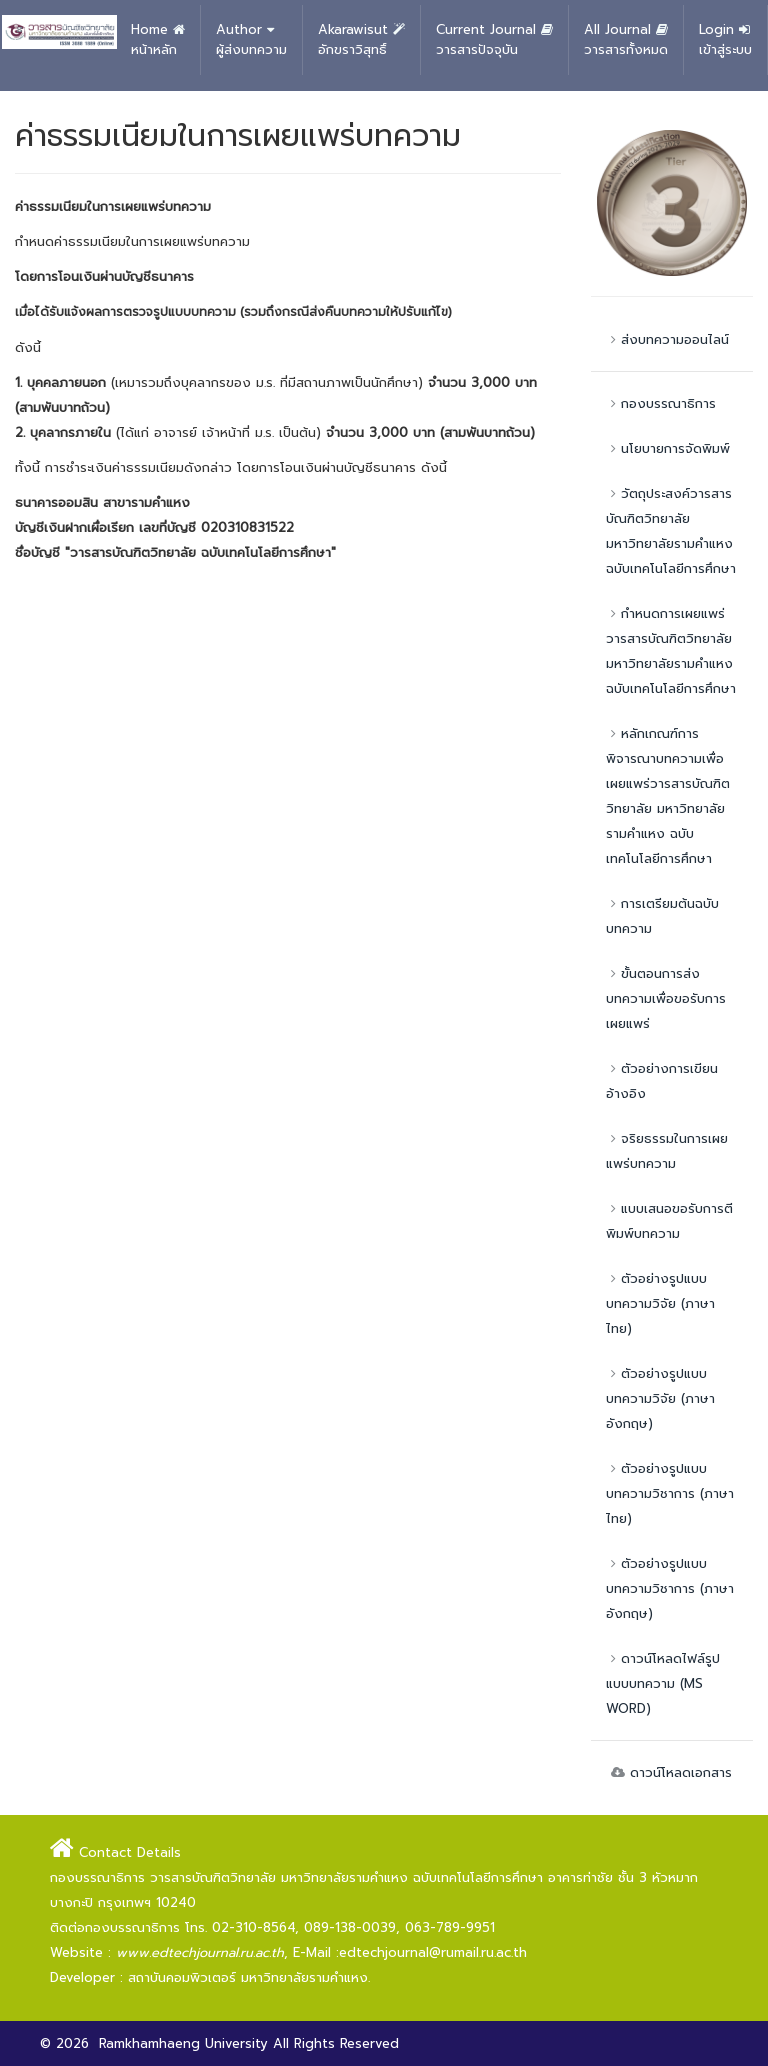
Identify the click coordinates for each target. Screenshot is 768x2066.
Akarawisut (361, 40)
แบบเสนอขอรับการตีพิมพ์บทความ (669, 1221)
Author (251, 40)
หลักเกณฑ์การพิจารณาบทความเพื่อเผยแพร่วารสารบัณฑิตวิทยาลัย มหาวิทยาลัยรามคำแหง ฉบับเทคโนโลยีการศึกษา (668, 796)
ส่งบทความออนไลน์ (667, 339)
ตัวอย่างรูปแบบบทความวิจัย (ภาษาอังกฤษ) (660, 1398)
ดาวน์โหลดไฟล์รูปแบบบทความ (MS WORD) (663, 1683)
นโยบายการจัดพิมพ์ (668, 448)
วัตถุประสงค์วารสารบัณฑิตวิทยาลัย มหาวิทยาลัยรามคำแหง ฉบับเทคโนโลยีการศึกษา (671, 531)
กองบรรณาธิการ (661, 403)
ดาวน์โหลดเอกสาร (669, 1772)
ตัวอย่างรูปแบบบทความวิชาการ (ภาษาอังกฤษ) (670, 1588)
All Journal (626, 40)
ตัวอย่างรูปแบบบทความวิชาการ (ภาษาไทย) (670, 1493)
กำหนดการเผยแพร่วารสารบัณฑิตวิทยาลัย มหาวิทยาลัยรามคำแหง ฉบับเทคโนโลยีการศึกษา (671, 651)
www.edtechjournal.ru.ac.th (200, 1952)
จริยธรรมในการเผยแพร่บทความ (667, 1151)
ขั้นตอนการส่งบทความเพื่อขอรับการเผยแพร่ (666, 998)
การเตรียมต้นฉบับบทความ (662, 916)
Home (158, 40)
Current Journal (494, 40)
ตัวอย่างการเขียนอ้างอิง (662, 1081)
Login (725, 40)
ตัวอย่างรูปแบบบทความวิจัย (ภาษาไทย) (660, 1303)
